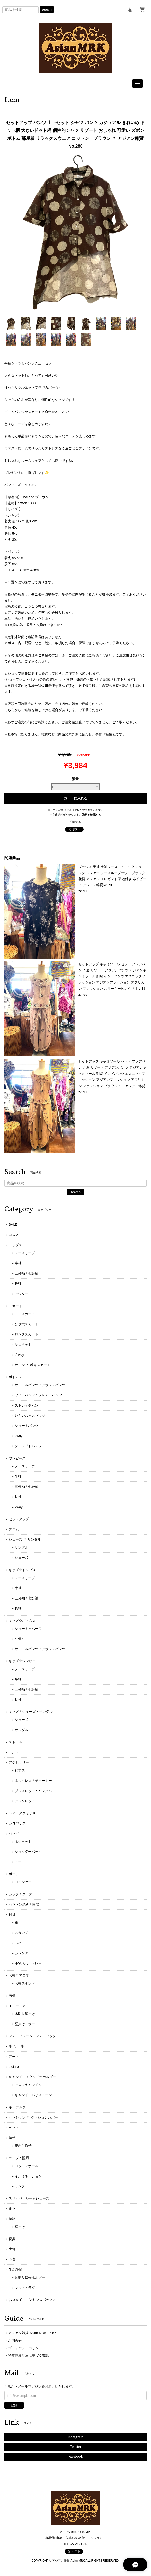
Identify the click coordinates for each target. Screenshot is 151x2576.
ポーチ (14, 1874)
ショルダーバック (28, 1852)
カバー (20, 1943)
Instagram (76, 2437)
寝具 (12, 2239)
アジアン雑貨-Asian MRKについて (34, 2333)
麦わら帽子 (23, 2146)
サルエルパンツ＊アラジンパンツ (40, 1385)
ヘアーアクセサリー (24, 1813)
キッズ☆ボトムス (22, 1620)
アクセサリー (19, 1762)
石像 (12, 1996)
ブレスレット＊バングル (33, 1791)
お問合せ (15, 2340)
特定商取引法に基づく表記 (28, 2355)
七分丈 (20, 1639)
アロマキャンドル (28, 2085)
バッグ (14, 1834)
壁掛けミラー (25, 2024)
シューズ (21, 1557)
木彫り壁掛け (25, 2014)
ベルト (14, 1752)
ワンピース (17, 1458)
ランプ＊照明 (19, 2158)
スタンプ (21, 1933)
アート (14, 2056)
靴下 (12, 2208)
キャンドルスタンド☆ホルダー (32, 2077)
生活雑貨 (15, 2269)
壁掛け (20, 2227)
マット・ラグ (25, 2288)
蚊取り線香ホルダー (30, 2277)
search (46, 9)
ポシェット (23, 1841)
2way (19, 1436)
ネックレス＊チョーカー (33, 1781)
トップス (15, 1245)
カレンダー (23, 1953)
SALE (13, 1224)
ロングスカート (26, 1334)
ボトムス (15, 1377)
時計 (12, 2219)
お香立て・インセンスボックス (32, 2300)
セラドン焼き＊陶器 (24, 1904)
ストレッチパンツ (28, 1405)
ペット (14, 2127)
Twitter (75, 2447)
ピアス (20, 1770)
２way (19, 1355)
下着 (12, 2259)
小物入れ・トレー (28, 1963)
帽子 (12, 2138)
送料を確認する (91, 814)
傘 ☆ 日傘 (16, 2046)
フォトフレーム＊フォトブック (32, 2036)
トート (20, 1862)
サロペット (23, 1344)
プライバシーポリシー (25, 2348)
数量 (75, 779)
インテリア (17, 2006)
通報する (75, 821)
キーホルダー (19, 2107)
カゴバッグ (17, 1823)
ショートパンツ (26, 1426)
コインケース (25, 1882)
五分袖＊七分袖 (26, 1273)
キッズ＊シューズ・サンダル (31, 1712)
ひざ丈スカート (26, 1324)
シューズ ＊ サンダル (25, 1539)
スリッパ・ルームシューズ (29, 2198)
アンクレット (25, 1801)
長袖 (18, 1283)
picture (14, 2067)
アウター (21, 1294)
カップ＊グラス (20, 1894)
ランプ (20, 2186)
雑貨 (12, 1914)
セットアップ (19, 1519)
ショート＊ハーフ (28, 1628)
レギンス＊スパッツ (30, 1415)
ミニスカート (25, 1314)
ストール (15, 1742)
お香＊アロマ (19, 1975)
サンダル (21, 1547)
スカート (15, 1306)
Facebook (76, 2457)
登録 (14, 2405)
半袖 (18, 1263)
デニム (14, 1529)
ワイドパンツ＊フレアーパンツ (38, 1395)
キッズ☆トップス (22, 1570)
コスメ (14, 1235)
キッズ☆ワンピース (24, 1661)
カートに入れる (75, 798)
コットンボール (26, 2166)
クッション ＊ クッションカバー (33, 2117)
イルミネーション (28, 2176)
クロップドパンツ (28, 1446)
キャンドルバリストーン (33, 2095)
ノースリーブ (25, 1253)
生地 (12, 2249)
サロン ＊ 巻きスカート (32, 1365)
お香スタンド (25, 1983)
